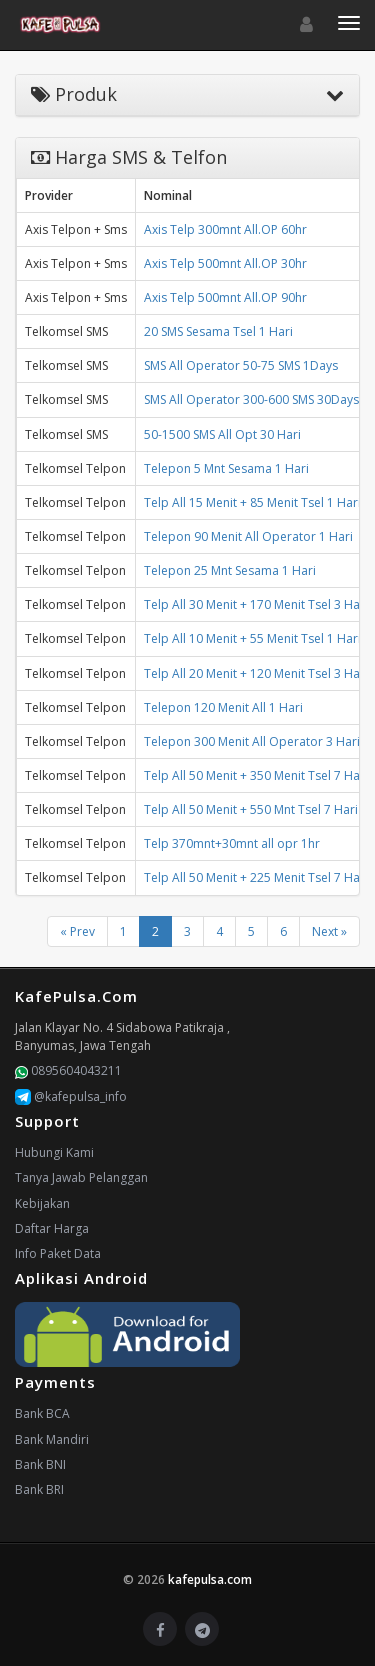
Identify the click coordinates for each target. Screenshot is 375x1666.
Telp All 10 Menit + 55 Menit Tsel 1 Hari (252, 638)
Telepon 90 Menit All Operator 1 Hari (248, 536)
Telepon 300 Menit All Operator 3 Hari (252, 741)
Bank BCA (42, 1413)
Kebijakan (42, 1203)
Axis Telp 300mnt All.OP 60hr (225, 229)
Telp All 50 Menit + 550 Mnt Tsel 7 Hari (251, 809)
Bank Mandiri (52, 1439)
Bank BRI (39, 1489)
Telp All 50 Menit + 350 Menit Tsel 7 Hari (256, 775)
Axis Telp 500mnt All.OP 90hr (225, 297)
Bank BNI (40, 1464)
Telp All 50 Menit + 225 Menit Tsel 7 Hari (256, 877)
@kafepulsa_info (71, 1096)
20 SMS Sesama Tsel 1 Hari (218, 331)
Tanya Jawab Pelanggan (81, 1177)
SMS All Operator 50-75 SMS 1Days (241, 365)
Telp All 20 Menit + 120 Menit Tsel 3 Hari (256, 673)
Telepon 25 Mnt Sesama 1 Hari (230, 570)
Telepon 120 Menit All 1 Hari (223, 707)
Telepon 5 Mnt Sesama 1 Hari (226, 468)
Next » (329, 931)
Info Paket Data (58, 1253)
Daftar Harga (52, 1228)
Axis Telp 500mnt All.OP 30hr (225, 263)
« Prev (77, 931)
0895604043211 (68, 1070)
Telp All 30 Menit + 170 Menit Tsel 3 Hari (256, 604)
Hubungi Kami (54, 1152)
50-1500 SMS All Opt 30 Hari (222, 434)
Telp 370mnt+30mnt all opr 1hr (232, 843)
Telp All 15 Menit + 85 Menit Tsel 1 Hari (252, 502)
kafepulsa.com (210, 1579)
